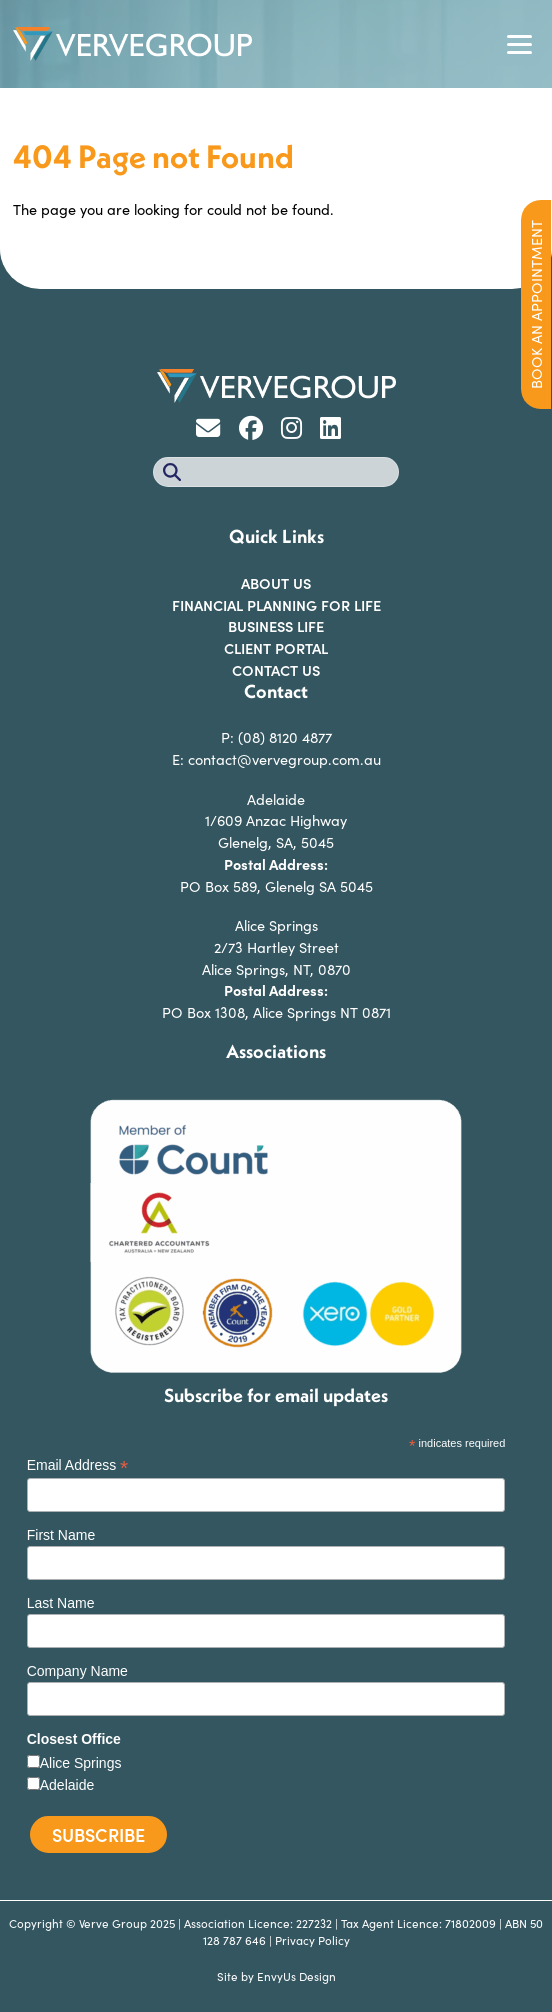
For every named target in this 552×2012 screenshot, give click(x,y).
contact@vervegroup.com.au (284, 759)
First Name (61, 1535)
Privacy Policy (312, 1940)
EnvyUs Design (296, 1976)
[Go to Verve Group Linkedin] (335, 431)
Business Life (276, 626)
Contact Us (276, 670)
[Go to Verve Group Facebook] (258, 431)
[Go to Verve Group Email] (215, 431)
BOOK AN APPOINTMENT (536, 304)
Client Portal (276, 648)
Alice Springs (81, 1763)
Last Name (61, 1603)
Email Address (78, 1465)
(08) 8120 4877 (285, 737)
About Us (276, 583)
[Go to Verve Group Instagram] (298, 431)
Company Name (77, 1671)
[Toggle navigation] (519, 44)
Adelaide (67, 1785)
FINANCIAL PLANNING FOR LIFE (276, 605)
